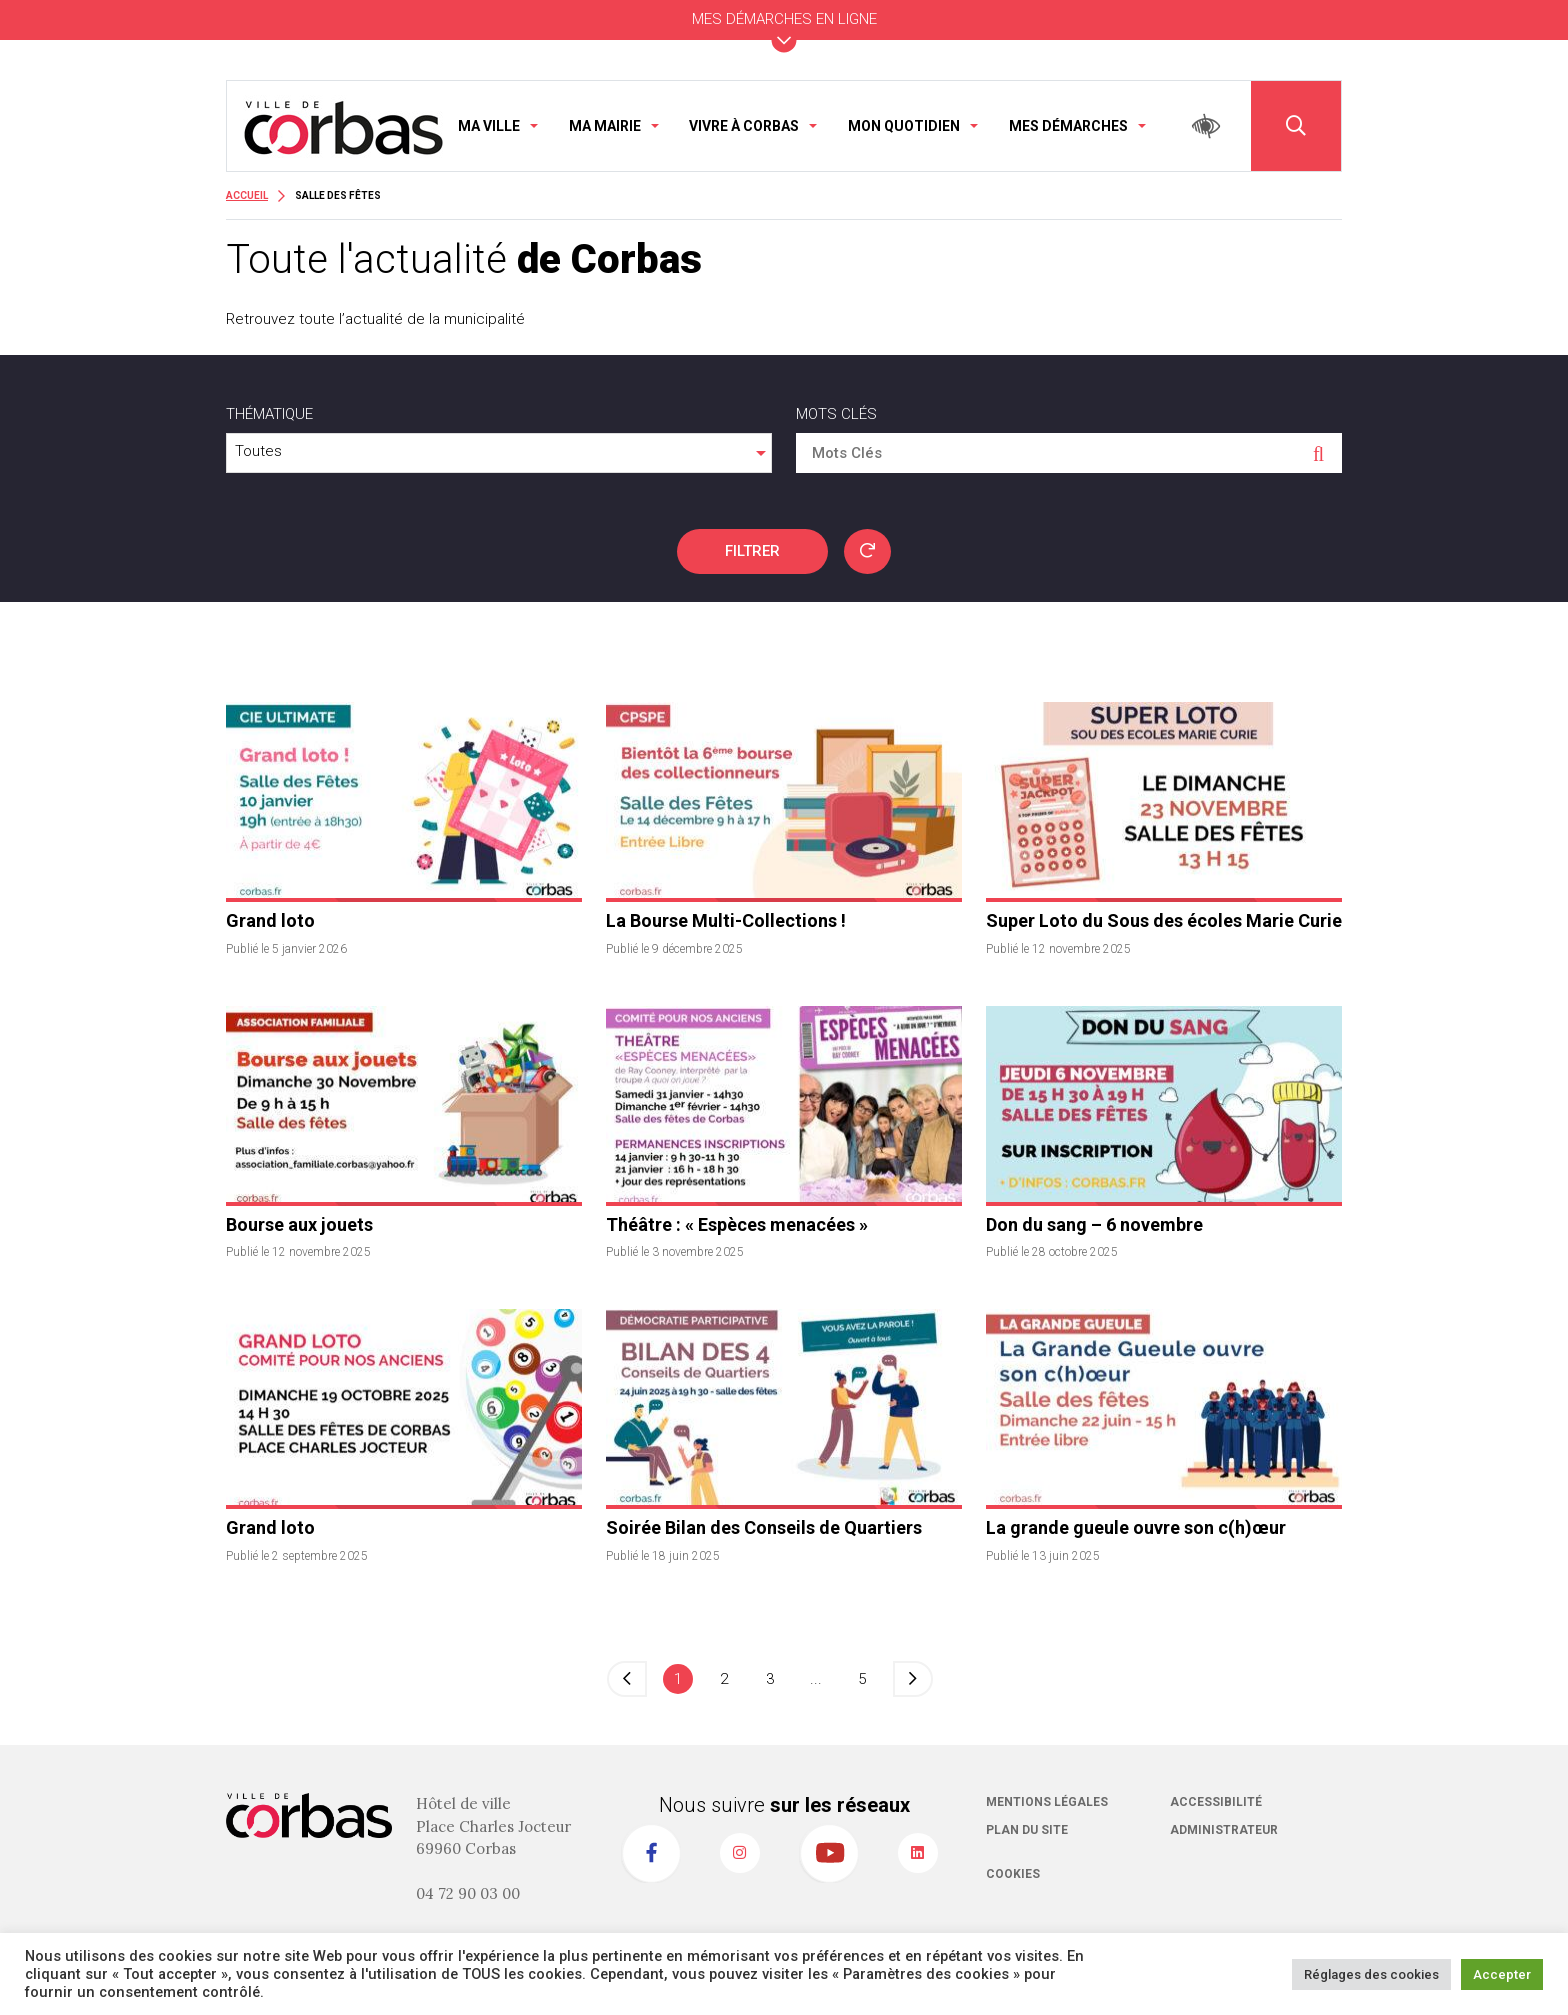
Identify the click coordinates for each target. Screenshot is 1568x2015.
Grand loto (270, 920)
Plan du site (1027, 1830)
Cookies (1013, 1874)
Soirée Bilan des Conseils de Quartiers (764, 1527)
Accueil (247, 195)
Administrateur (1224, 1830)
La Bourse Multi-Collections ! (726, 920)
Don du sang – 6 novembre (1094, 1224)
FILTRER (752, 551)
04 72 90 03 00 (468, 1893)
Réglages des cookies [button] (1371, 1974)
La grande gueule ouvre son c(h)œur (1136, 1527)
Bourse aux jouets (299, 1224)
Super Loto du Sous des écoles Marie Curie (1164, 920)
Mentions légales (1047, 1802)
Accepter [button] (1502, 1974)
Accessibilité (1216, 1802)
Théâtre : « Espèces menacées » (737, 1224)
